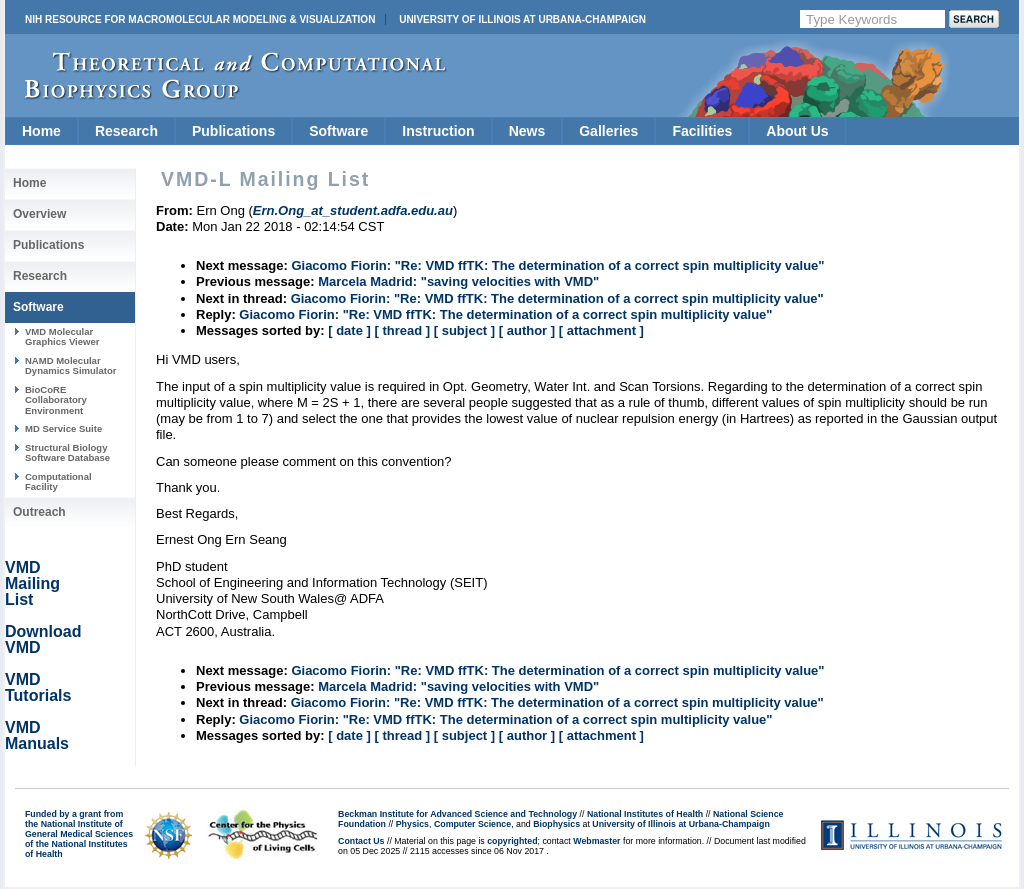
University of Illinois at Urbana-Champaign (522, 19)
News (527, 131)
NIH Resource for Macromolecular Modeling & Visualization (200, 19)
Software (338, 131)
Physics (412, 824)
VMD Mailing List (32, 583)
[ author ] (527, 330)
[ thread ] (402, 330)
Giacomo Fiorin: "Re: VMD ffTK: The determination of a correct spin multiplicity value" (557, 265)
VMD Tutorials (38, 687)
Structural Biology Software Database (67, 452)
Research (126, 131)
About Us (797, 131)
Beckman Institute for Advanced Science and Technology (457, 814)
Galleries (608, 131)
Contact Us (361, 841)
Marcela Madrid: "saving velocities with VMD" (458, 281)
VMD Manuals (37, 735)
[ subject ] (464, 330)
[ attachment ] (601, 330)
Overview (39, 214)
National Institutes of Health (645, 814)
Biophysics (556, 824)
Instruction (438, 131)
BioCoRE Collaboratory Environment (56, 400)
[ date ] (349, 330)
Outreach (39, 512)
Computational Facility (58, 481)
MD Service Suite (63, 428)
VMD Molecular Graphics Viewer (62, 336)
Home (41, 131)
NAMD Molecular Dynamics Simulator (71, 365)
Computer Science (472, 824)
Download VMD (43, 639)
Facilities (702, 131)
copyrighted (512, 841)
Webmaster (596, 841)
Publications (233, 131)
